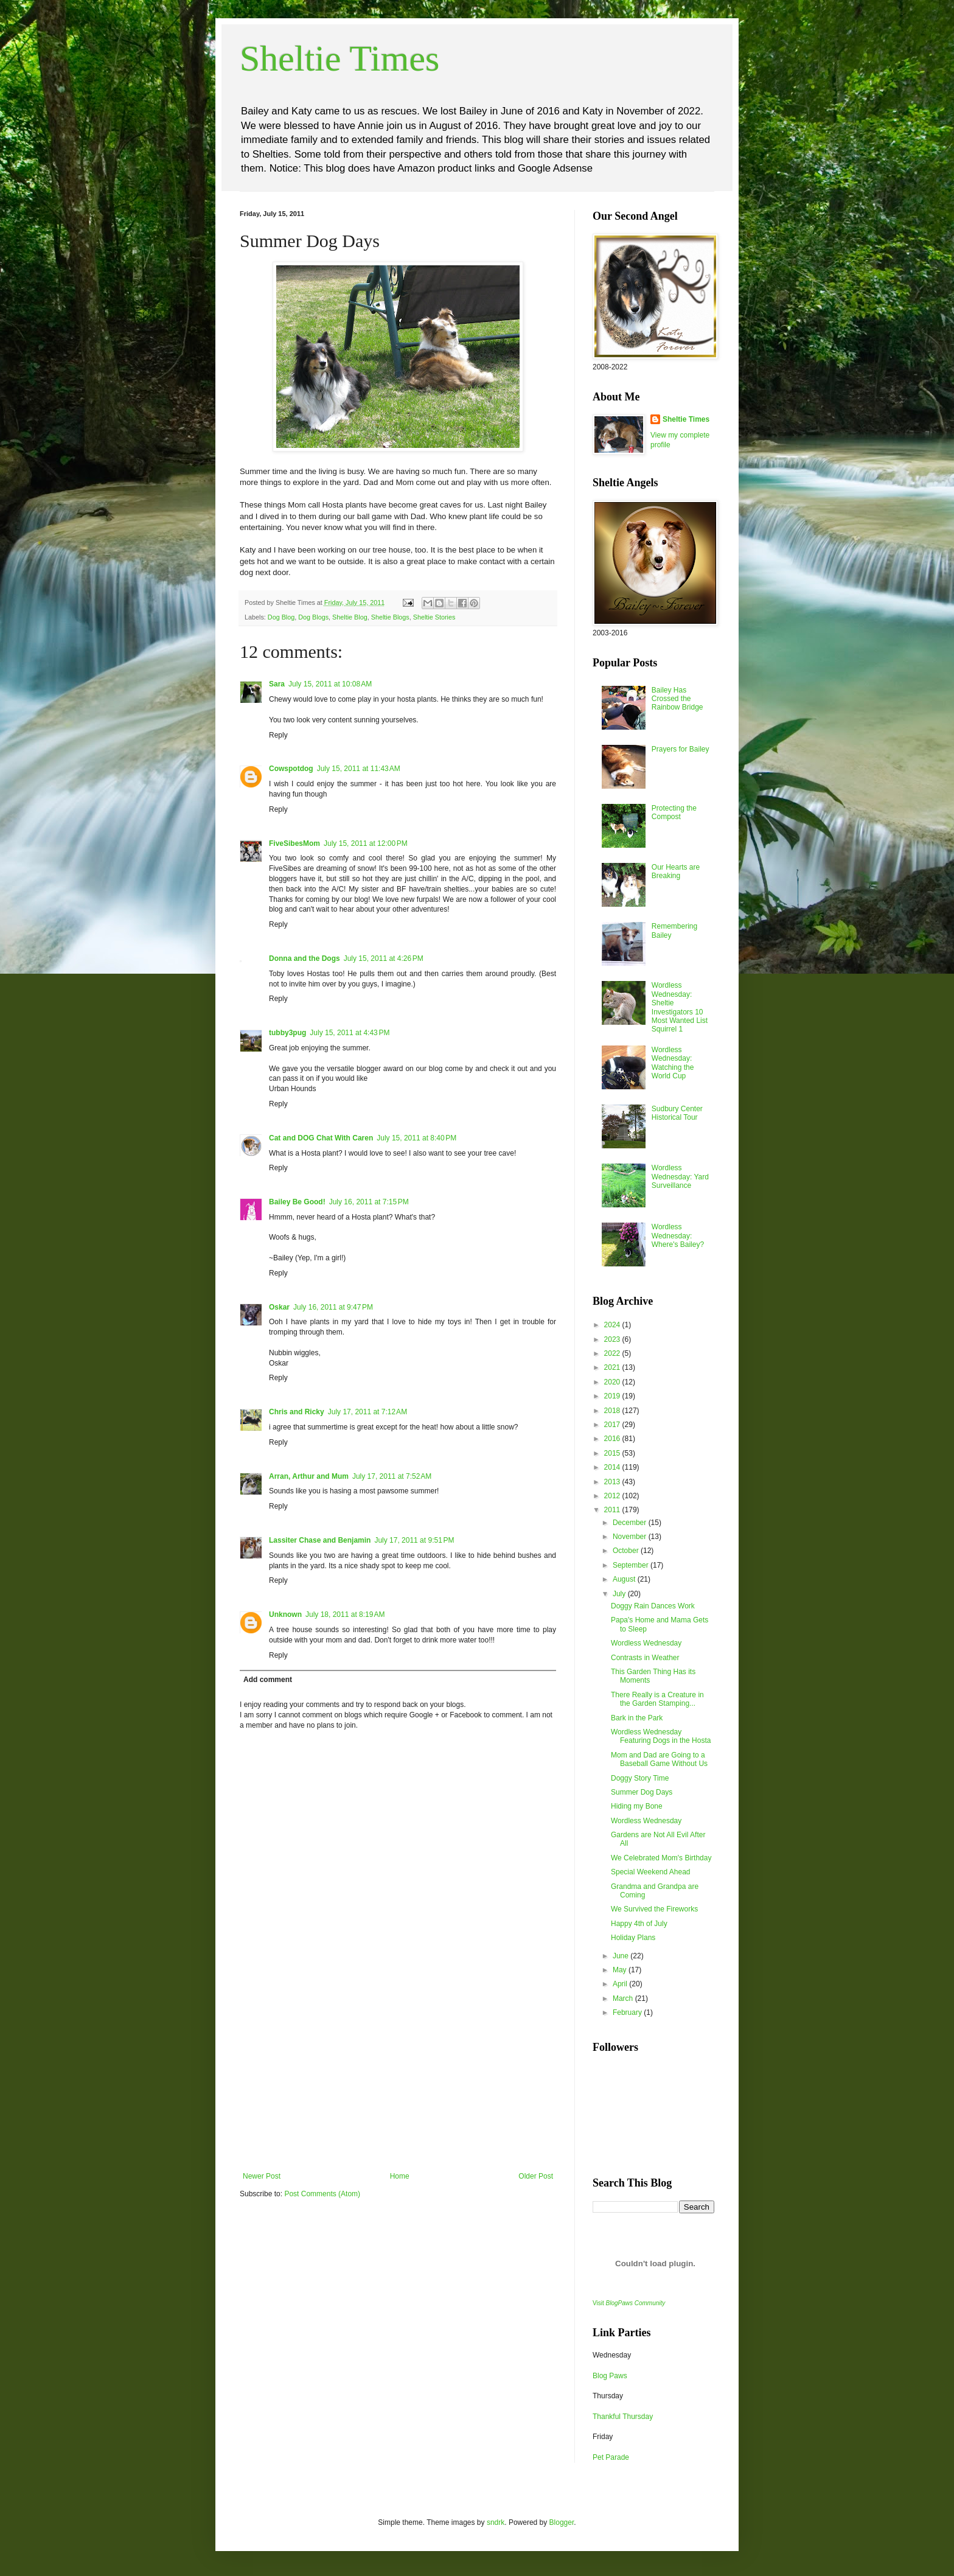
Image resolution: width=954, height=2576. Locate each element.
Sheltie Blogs (390, 617)
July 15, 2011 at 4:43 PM (349, 1032)
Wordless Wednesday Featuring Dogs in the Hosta (661, 1736)
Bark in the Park (637, 1718)
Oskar (279, 1307)
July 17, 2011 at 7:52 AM (391, 1476)
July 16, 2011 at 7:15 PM (369, 1202)
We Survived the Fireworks (654, 1909)
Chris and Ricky (296, 1412)
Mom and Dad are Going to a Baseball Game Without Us (659, 1759)
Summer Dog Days (641, 1792)
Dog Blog (281, 617)
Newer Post (261, 2176)
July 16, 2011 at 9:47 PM (333, 1307)
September (631, 1565)
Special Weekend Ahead (651, 1872)
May (620, 1970)
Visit (629, 2303)
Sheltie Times (339, 58)
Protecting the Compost (674, 812)
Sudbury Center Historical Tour (677, 1113)
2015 (613, 1453)
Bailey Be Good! (297, 1202)
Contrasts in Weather (645, 1657)
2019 (613, 1396)
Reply (278, 735)
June (621, 1956)
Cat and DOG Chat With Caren (321, 1138)
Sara (277, 684)
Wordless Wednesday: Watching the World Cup (673, 1062)
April (621, 1984)
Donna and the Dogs (304, 958)
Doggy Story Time (640, 1778)
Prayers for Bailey (680, 749)
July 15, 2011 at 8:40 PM (416, 1138)
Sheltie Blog (349, 617)
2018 (613, 1410)
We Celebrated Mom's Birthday (661, 1858)
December (631, 1522)
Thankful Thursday (623, 2416)
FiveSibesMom (294, 843)
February (628, 2012)
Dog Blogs (313, 617)
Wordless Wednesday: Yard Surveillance (680, 1177)
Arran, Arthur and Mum (309, 1476)
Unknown (285, 1614)
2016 (613, 1438)
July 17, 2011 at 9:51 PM (414, 1540)
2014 (613, 1467)
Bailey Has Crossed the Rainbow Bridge (677, 699)
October (627, 1550)
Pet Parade (611, 2457)
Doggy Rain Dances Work (653, 1606)
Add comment (267, 1679)
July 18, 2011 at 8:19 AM (345, 1614)
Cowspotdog (291, 768)
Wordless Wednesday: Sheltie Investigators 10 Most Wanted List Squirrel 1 (680, 1007)
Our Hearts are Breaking (676, 871)
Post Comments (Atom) (322, 2194)
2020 (613, 1382)
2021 (613, 1367)
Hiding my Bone (637, 1806)
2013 (613, 1482)
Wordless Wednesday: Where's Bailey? (678, 1236)
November (631, 1536)
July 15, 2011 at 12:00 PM (366, 843)
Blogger (561, 2522)
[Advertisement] (398, 2081)
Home (399, 2176)
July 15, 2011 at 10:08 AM (330, 684)
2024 (613, 1325)
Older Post (535, 2176)
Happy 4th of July (639, 1923)
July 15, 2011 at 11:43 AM (358, 768)
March (624, 1998)
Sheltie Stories (434, 617)
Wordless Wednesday (646, 1643)
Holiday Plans (633, 1937)
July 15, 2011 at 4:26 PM (383, 958)
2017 (613, 1424)
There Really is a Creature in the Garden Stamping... (657, 1699)
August (625, 1579)
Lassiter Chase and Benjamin (320, 1540)
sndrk (495, 2522)
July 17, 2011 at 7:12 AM (367, 1412)
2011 (613, 1510)
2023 (613, 1339)
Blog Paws (610, 2376)
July (620, 1594)
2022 (613, 1353)
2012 (613, 1496)
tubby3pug (287, 1032)
